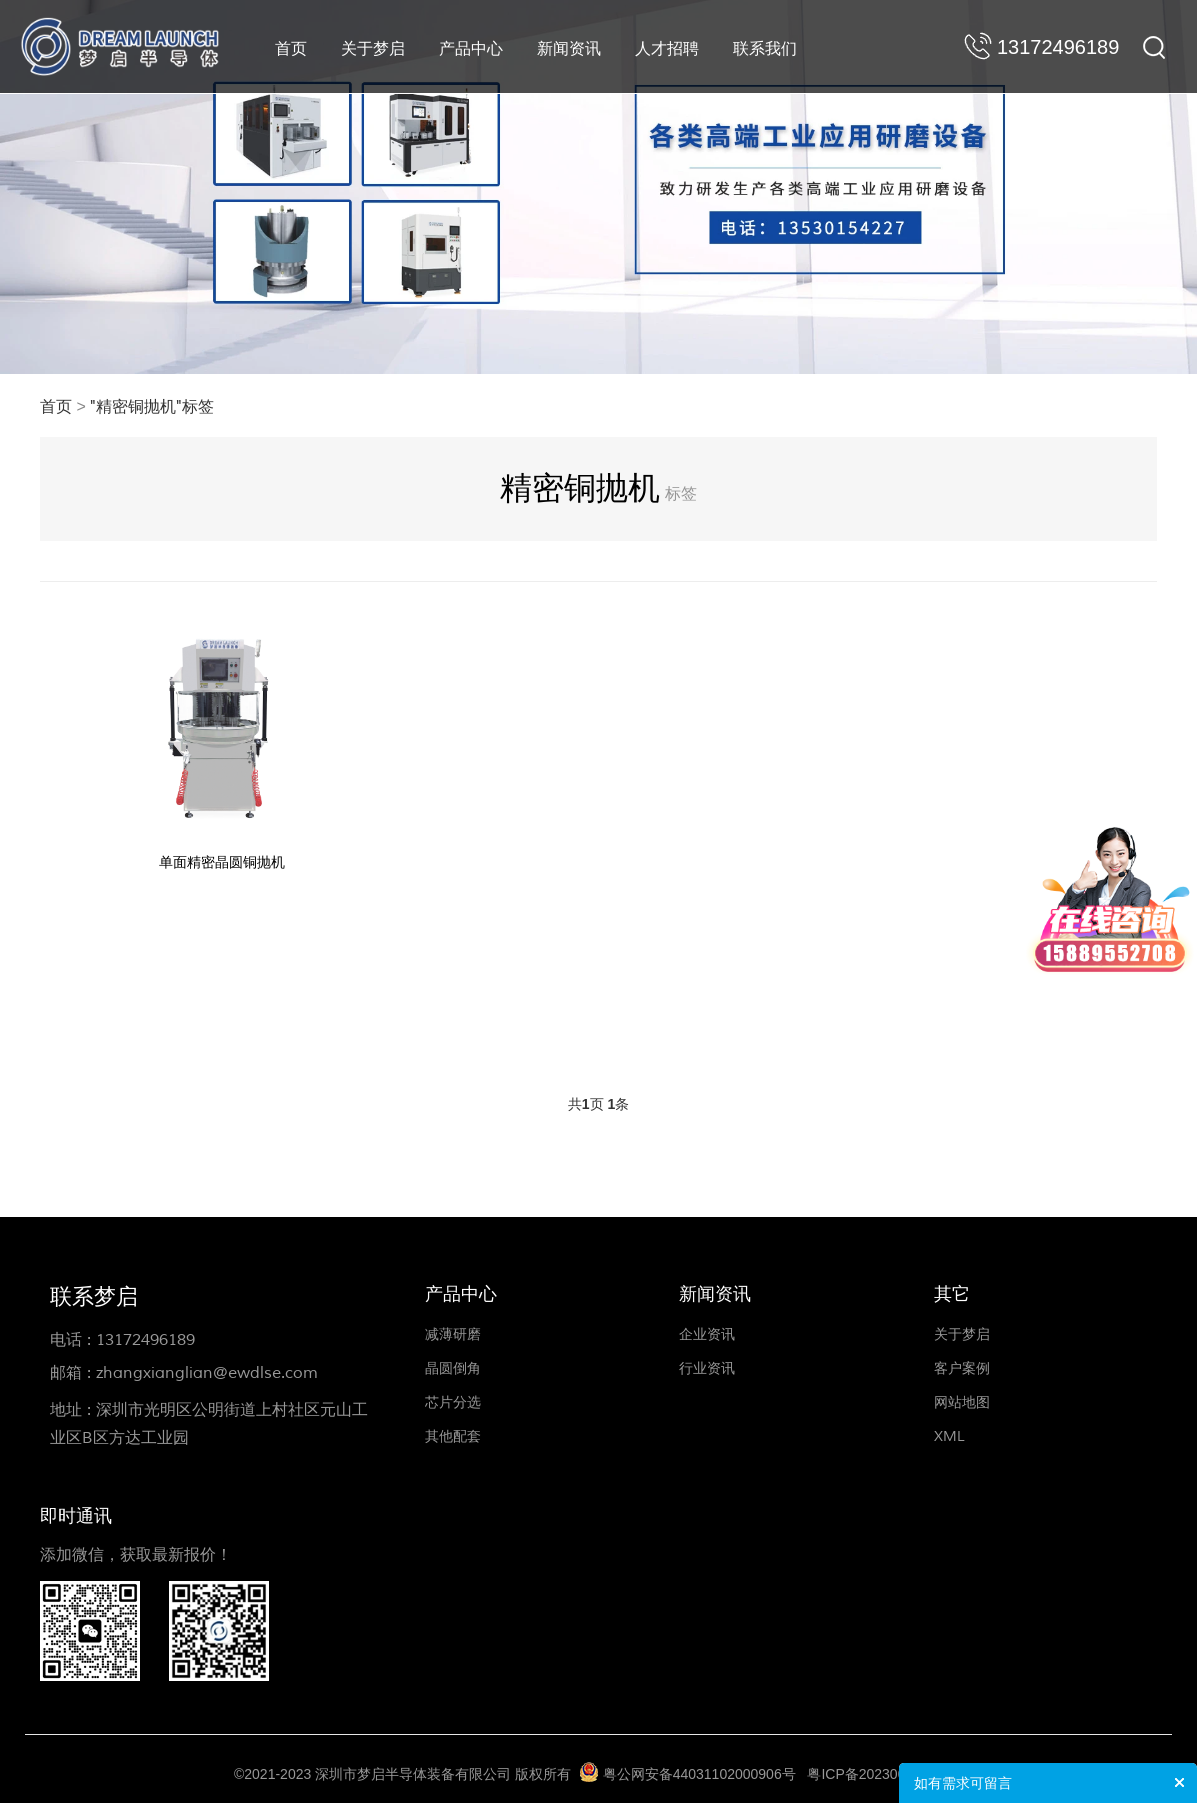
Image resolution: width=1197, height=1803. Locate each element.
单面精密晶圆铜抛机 (222, 862)
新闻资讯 (569, 49)
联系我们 (765, 49)
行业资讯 (707, 1368)
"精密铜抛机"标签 (152, 407)
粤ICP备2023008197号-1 (885, 1774)
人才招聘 (667, 49)
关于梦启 (373, 49)
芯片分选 (453, 1402)
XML (949, 1436)
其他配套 (453, 1436)
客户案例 (962, 1368)
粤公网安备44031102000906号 (699, 1774)
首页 (291, 49)
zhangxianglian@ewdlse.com (207, 1373)
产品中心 (471, 49)
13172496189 (145, 1340)
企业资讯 (707, 1334)
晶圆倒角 (453, 1368)
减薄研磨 (453, 1334)
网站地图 (962, 1402)
